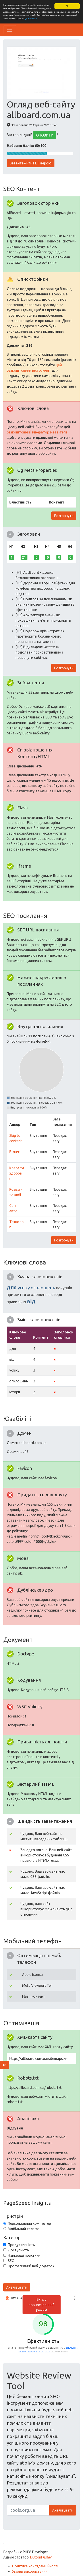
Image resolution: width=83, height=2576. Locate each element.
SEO (11, 2261)
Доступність (18, 2250)
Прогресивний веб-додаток (31, 2266)
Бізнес (14, 1152)
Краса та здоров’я (16, 1173)
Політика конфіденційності (35, 2566)
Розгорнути (63, 516)
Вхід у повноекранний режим (41, 2304)
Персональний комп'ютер (29, 2223)
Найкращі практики (24, 2255)
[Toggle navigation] (10, 29)
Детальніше (31, 18)
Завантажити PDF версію (31, 163)
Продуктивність (21, 2245)
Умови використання (30, 2571)
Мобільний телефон (24, 2229)
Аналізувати (16, 2287)
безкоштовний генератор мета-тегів (37, 432)
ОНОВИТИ (44, 135)
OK (67, 6)
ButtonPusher (41, 2557)
